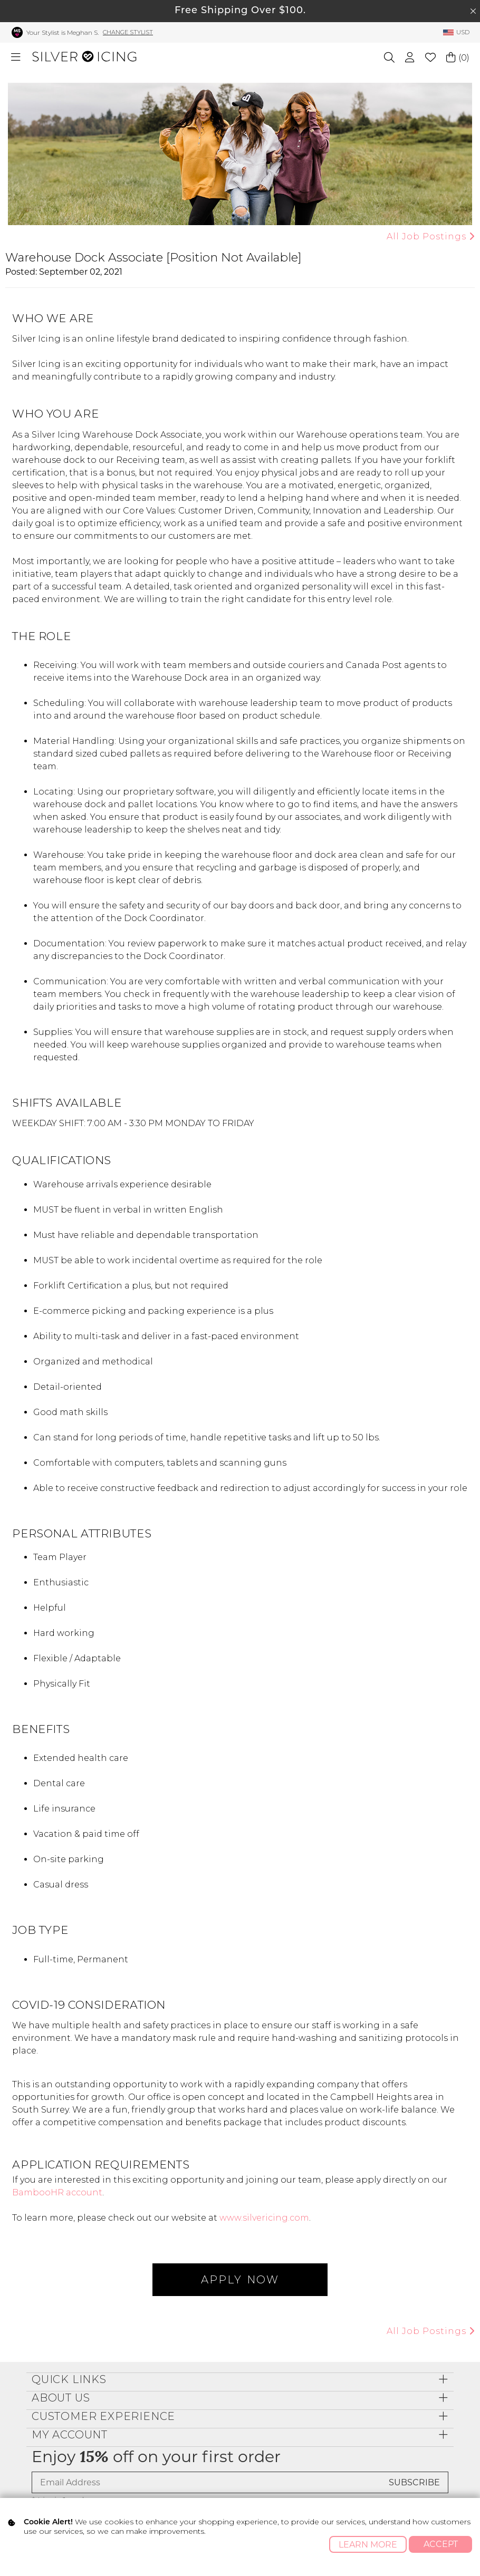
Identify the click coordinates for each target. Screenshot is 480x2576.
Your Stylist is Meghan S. (62, 32)
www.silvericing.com (264, 2218)
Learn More (368, 2545)
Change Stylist (128, 32)
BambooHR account (57, 2192)
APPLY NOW (240, 2279)
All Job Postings (429, 236)
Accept (441, 2544)
